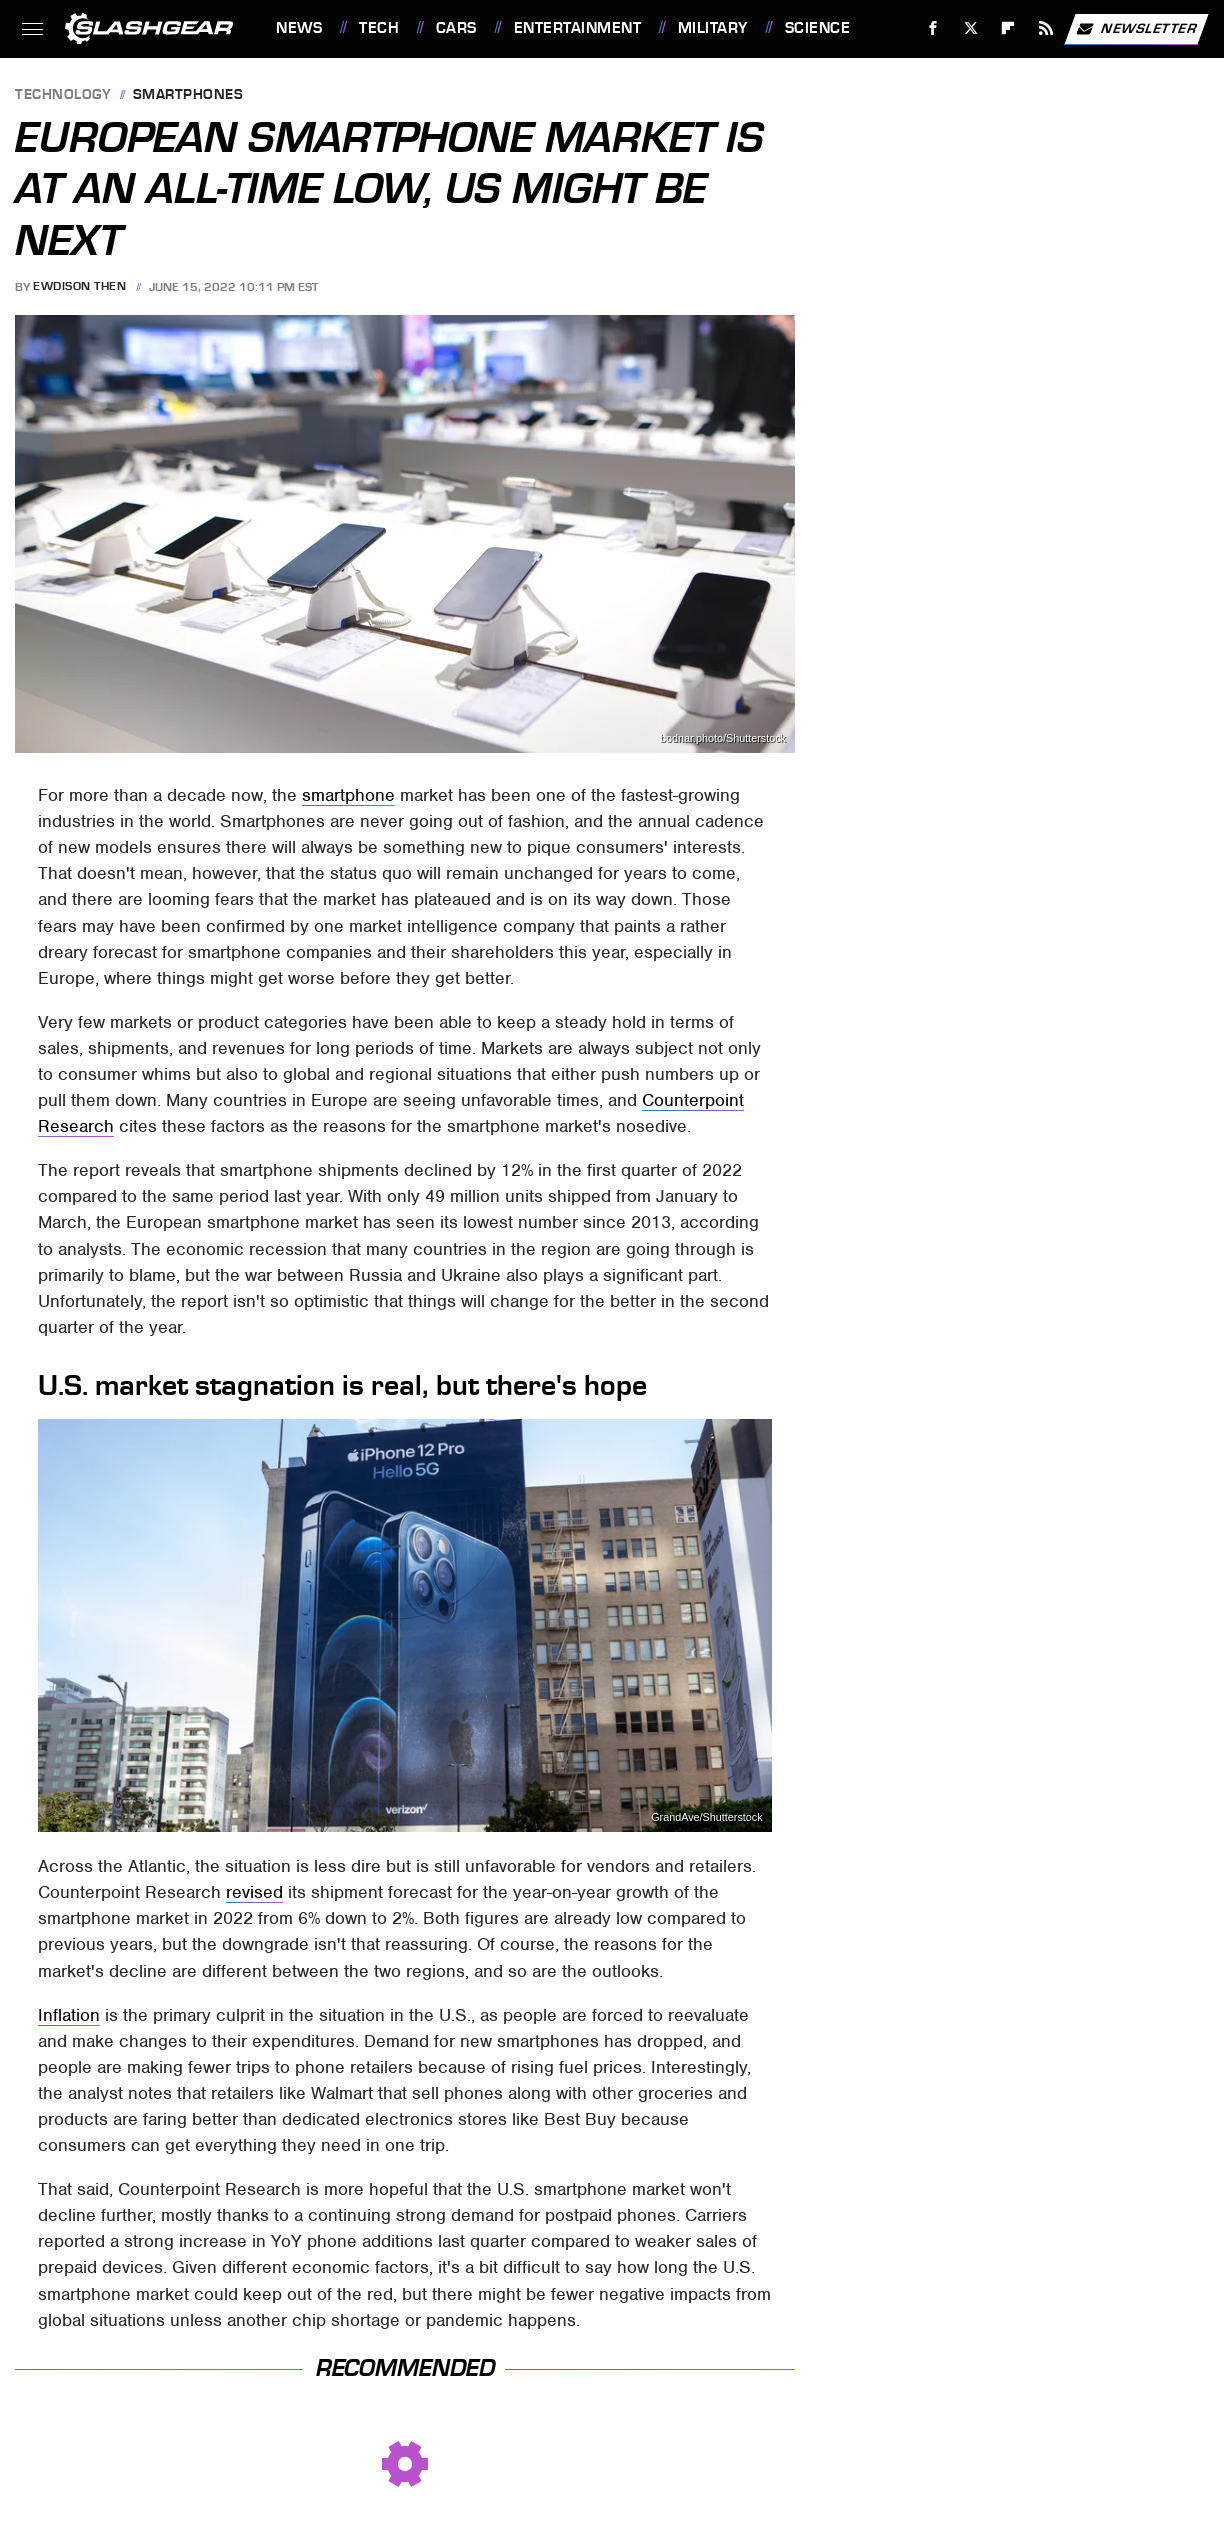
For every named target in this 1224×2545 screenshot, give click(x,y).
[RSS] (1046, 28)
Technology (63, 95)
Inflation (69, 2015)
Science (818, 28)
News (299, 28)
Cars (456, 28)
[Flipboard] (1008, 28)
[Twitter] (970, 28)
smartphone (348, 795)
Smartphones (188, 95)
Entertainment (578, 28)
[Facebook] (933, 28)
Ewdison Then (79, 287)
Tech (379, 28)
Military (713, 28)
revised (254, 1892)
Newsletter (1136, 29)
